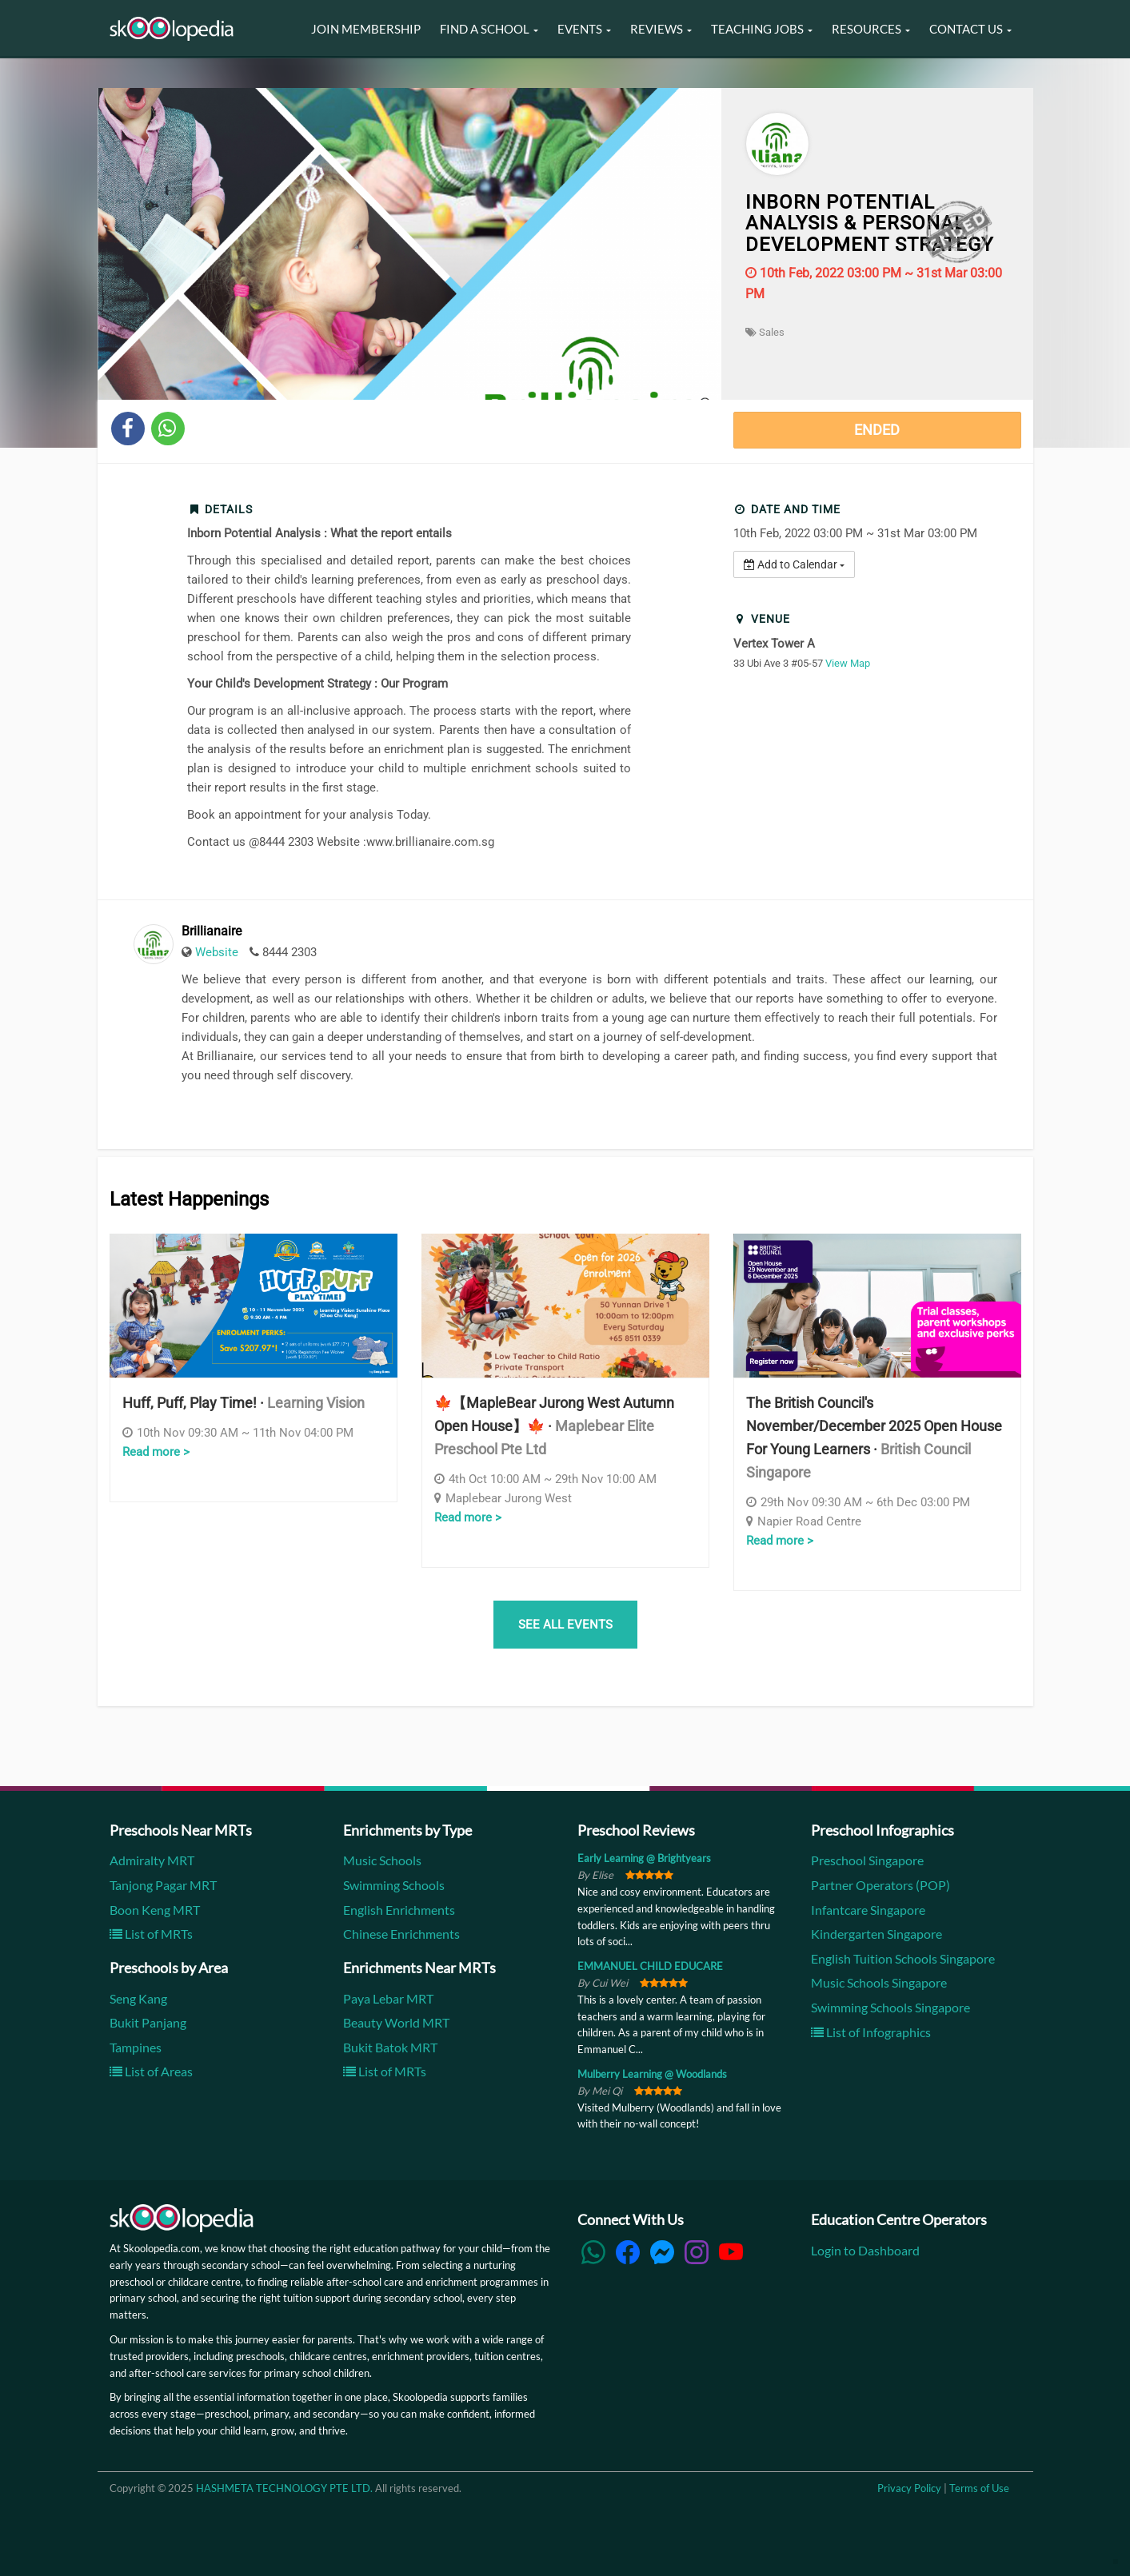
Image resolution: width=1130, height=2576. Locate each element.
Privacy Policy (909, 2488)
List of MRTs (151, 1933)
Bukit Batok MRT (390, 2047)
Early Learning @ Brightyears (644, 1858)
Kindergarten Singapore (876, 1933)
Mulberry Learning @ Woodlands (652, 2074)
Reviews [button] (661, 29)
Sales (765, 332)
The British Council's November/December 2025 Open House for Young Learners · (874, 1437)
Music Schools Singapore (879, 1982)
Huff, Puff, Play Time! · (243, 1402)
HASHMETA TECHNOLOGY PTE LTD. (284, 2488)
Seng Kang (138, 1998)
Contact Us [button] (970, 29)
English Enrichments (399, 1909)
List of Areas (151, 2071)
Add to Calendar (794, 564)
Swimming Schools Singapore (890, 2007)
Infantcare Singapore (868, 1909)
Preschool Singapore (867, 1860)
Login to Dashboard (865, 2250)
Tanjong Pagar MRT (163, 1884)
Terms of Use (979, 2488)
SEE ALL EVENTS (565, 1624)
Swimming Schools (394, 1884)
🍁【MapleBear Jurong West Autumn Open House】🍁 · (554, 1425)
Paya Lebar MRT (388, 1998)
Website (216, 952)
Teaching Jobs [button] (762, 29)
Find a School (489, 29)
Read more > (156, 1452)
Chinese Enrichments (401, 1933)
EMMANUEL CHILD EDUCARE (650, 1966)
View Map (847, 663)
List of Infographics (871, 2032)
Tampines (136, 2047)
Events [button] (584, 29)
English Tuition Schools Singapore (903, 1958)
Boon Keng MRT (155, 1909)
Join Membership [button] (366, 29)
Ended (877, 429)
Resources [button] (871, 29)
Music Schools (382, 1860)
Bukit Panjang (148, 2022)
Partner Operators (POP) (880, 1884)
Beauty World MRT (396, 2022)
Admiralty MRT (152, 1860)
